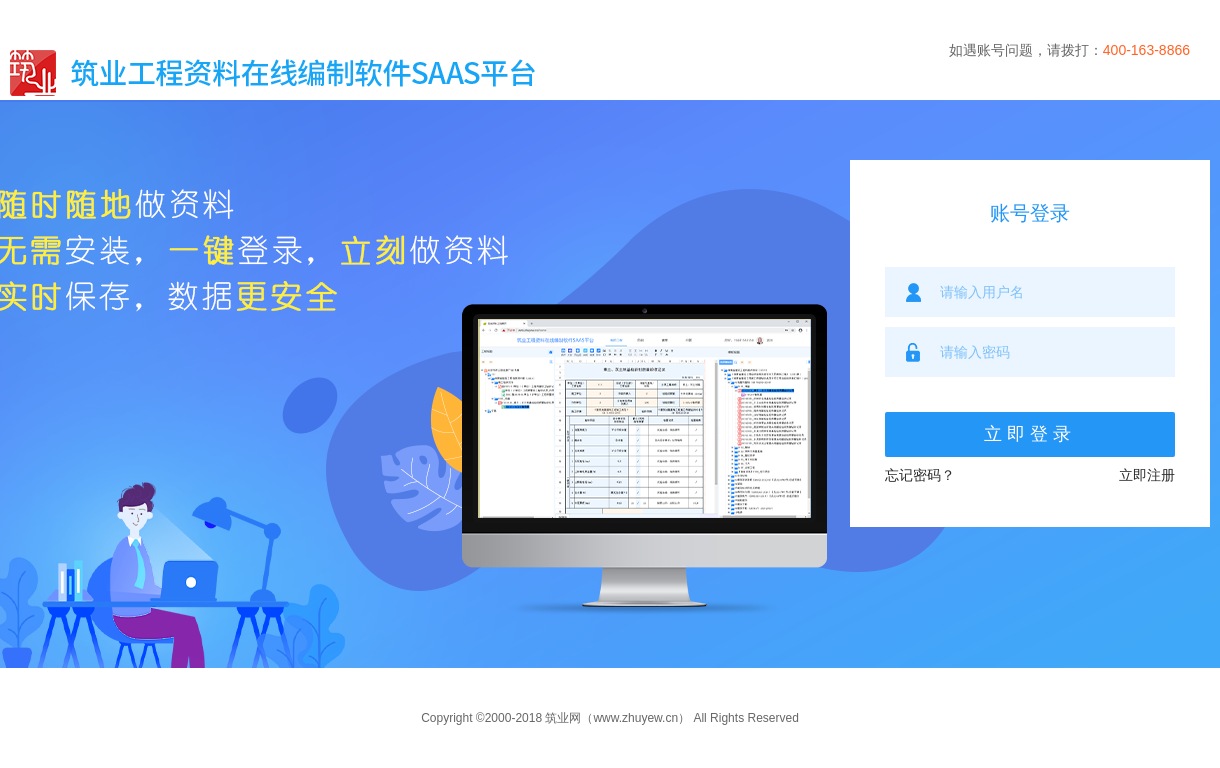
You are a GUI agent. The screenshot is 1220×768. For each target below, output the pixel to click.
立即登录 (1030, 434)
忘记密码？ (920, 475)
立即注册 (1147, 475)
